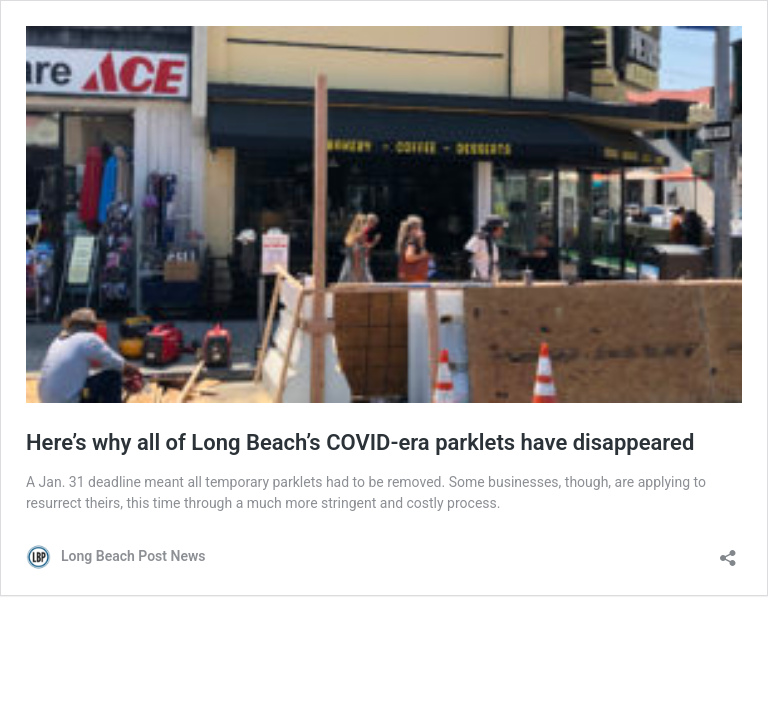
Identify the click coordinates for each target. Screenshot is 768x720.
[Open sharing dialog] (728, 551)
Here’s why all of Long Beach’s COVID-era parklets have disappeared (360, 442)
